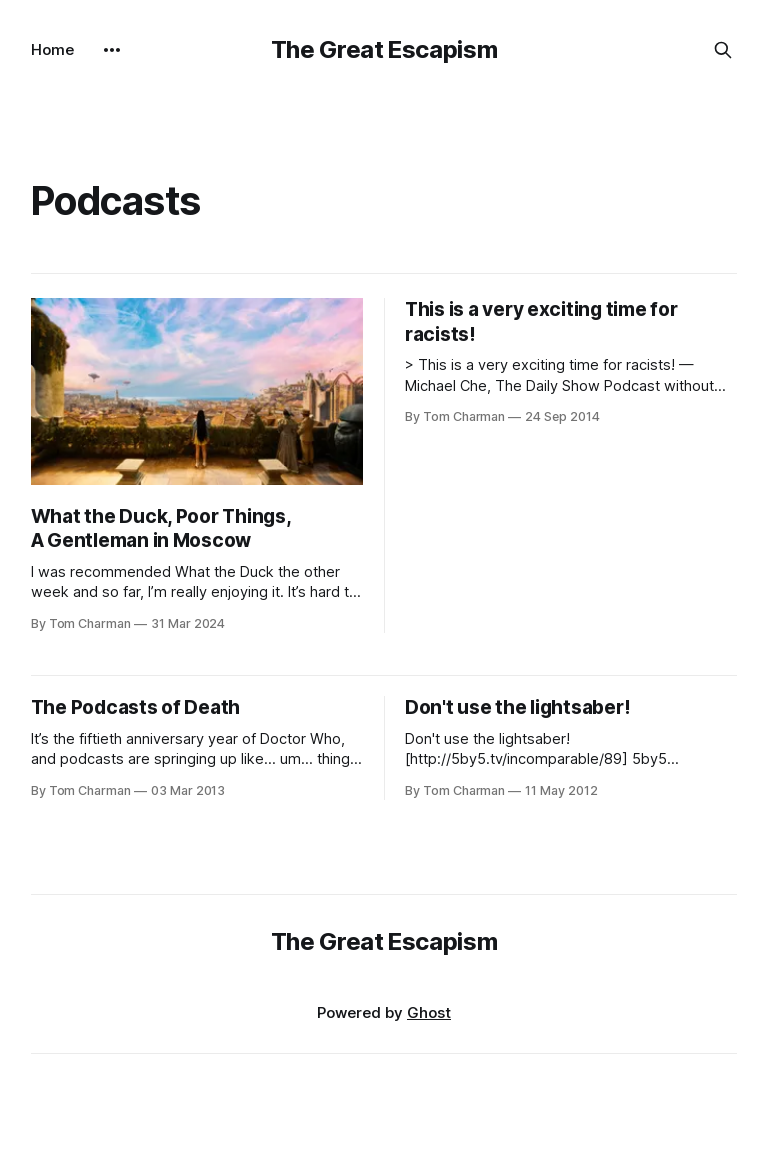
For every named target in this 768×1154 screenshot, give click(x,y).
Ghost (429, 1012)
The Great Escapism (384, 49)
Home (52, 49)
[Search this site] (723, 50)
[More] (112, 50)
